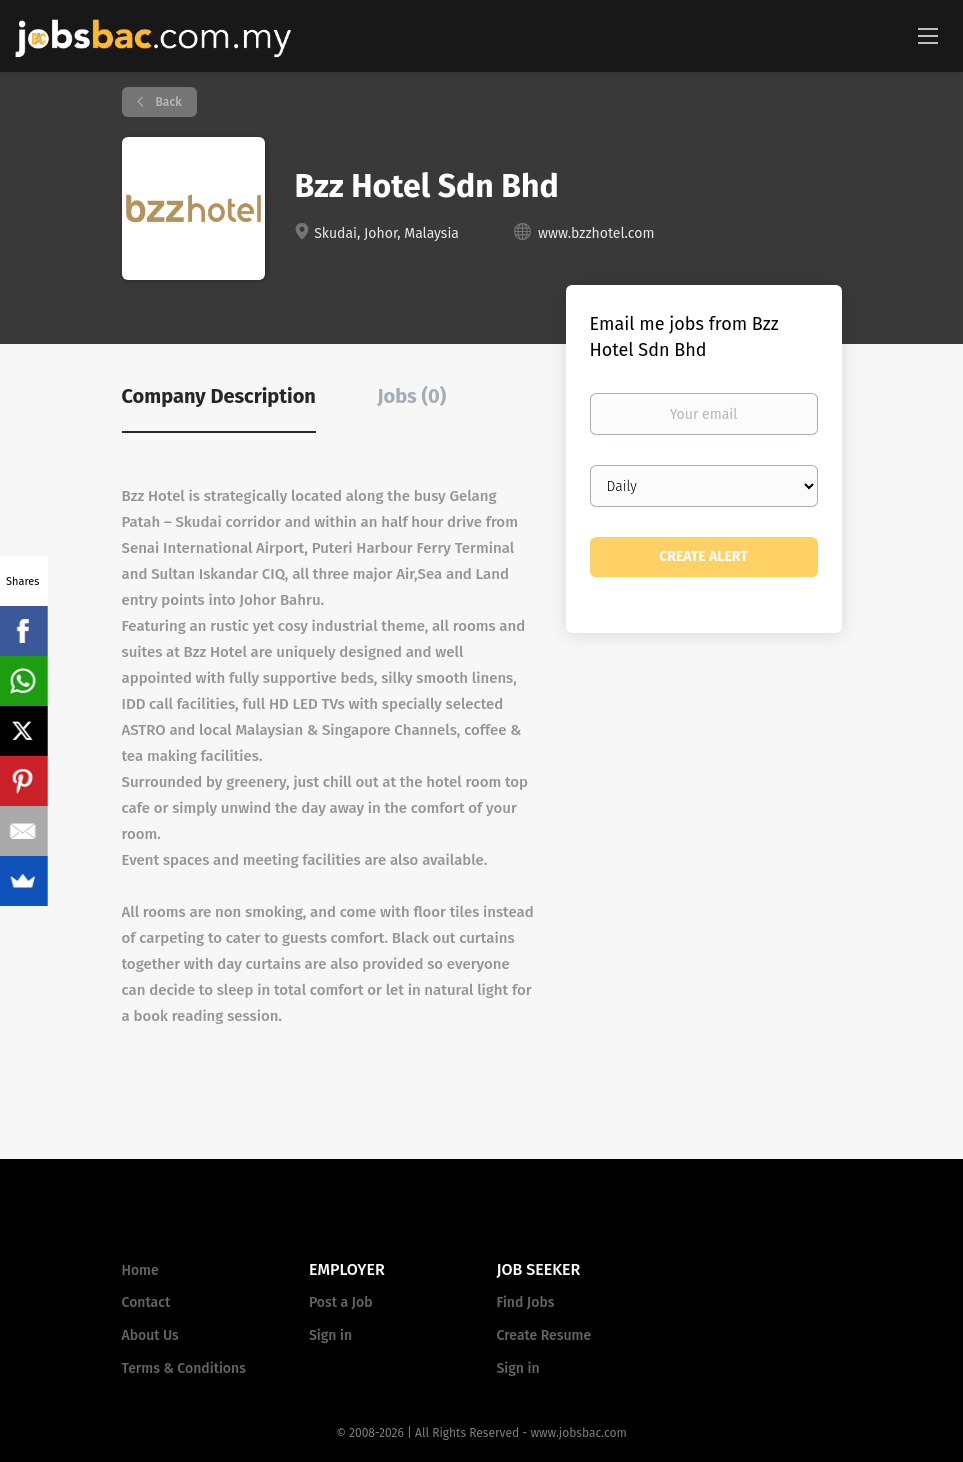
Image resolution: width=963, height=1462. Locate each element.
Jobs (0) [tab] (411, 396)
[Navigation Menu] (928, 35)
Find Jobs (526, 1302)
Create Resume (544, 1335)
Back (167, 102)
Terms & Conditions (184, 1368)
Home (140, 1270)
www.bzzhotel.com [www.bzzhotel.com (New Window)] (596, 233)
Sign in (330, 1335)
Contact (146, 1302)
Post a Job (340, 1302)
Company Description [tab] (219, 396)
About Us (150, 1335)
